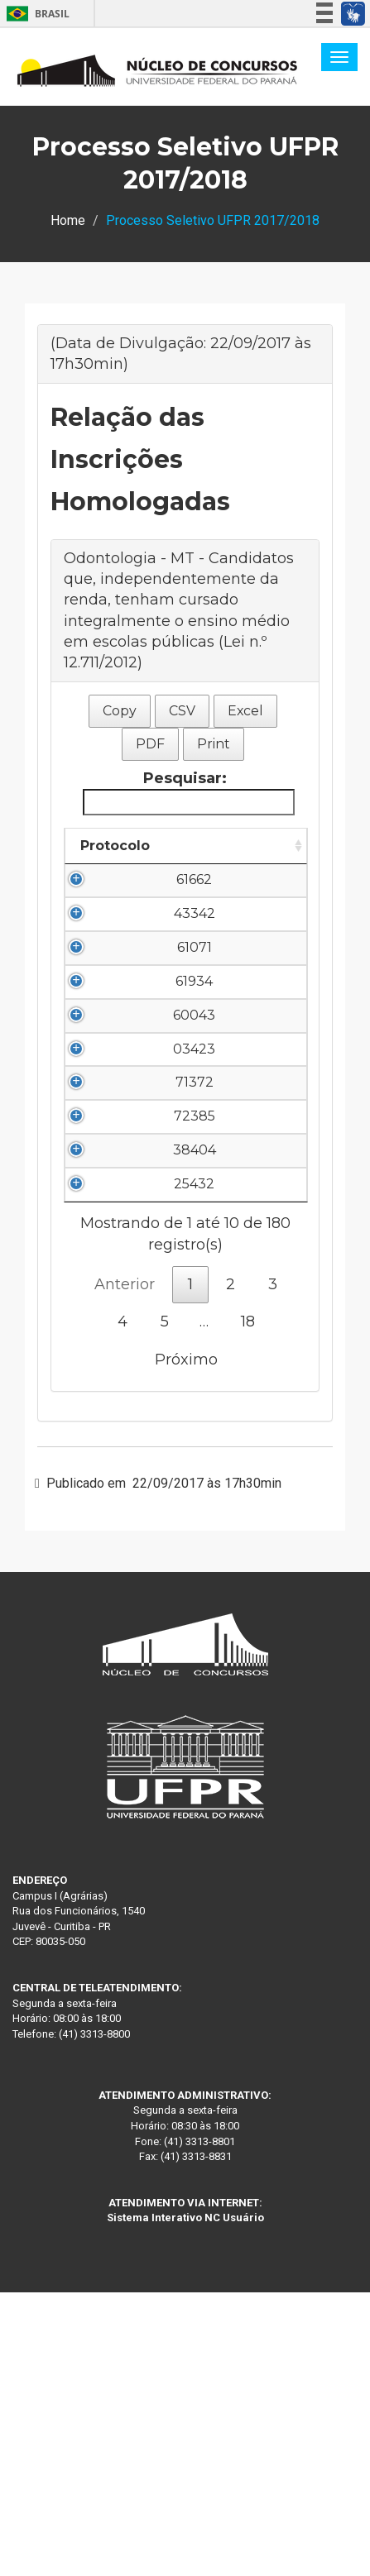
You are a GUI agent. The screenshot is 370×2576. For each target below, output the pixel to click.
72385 (115, 1305)
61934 (115, 1094)
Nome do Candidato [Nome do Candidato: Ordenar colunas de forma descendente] (218, 855)
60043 (115, 1128)
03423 (115, 1181)
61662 (115, 898)
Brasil (35, 14)
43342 (115, 951)
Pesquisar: (189, 792)
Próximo (186, 1642)
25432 (115, 1448)
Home (67, 220)
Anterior (124, 1568)
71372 (115, 1233)
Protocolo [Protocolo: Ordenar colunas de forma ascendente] (115, 864)
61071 (115, 1022)
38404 (115, 1376)
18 (248, 1605)
